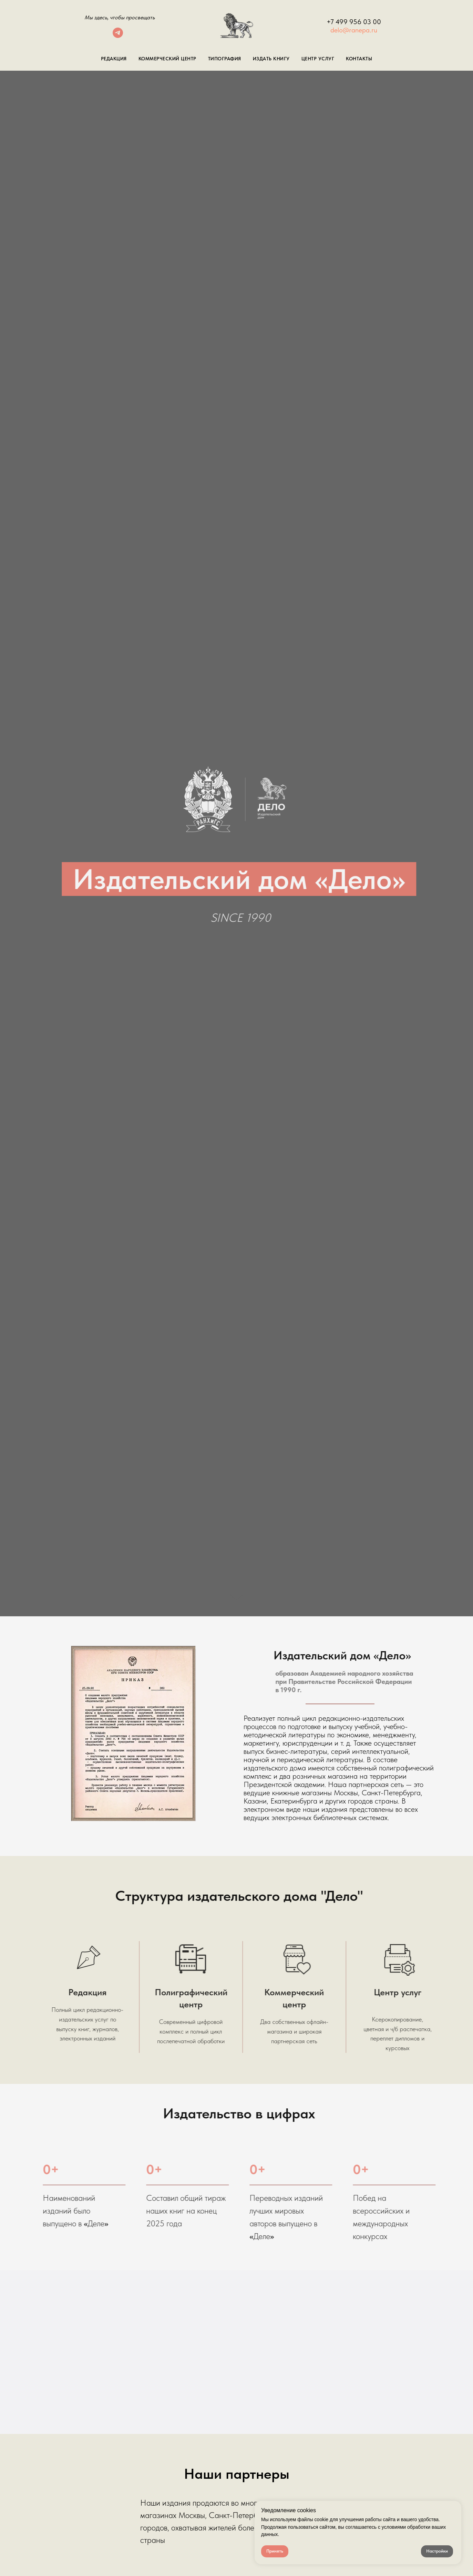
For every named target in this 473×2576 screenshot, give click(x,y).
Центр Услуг (318, 58)
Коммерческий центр (167, 58)
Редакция (114, 58)
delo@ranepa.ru (353, 30)
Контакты (359, 58)
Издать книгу (271, 58)
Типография (224, 58)
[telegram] (118, 36)
